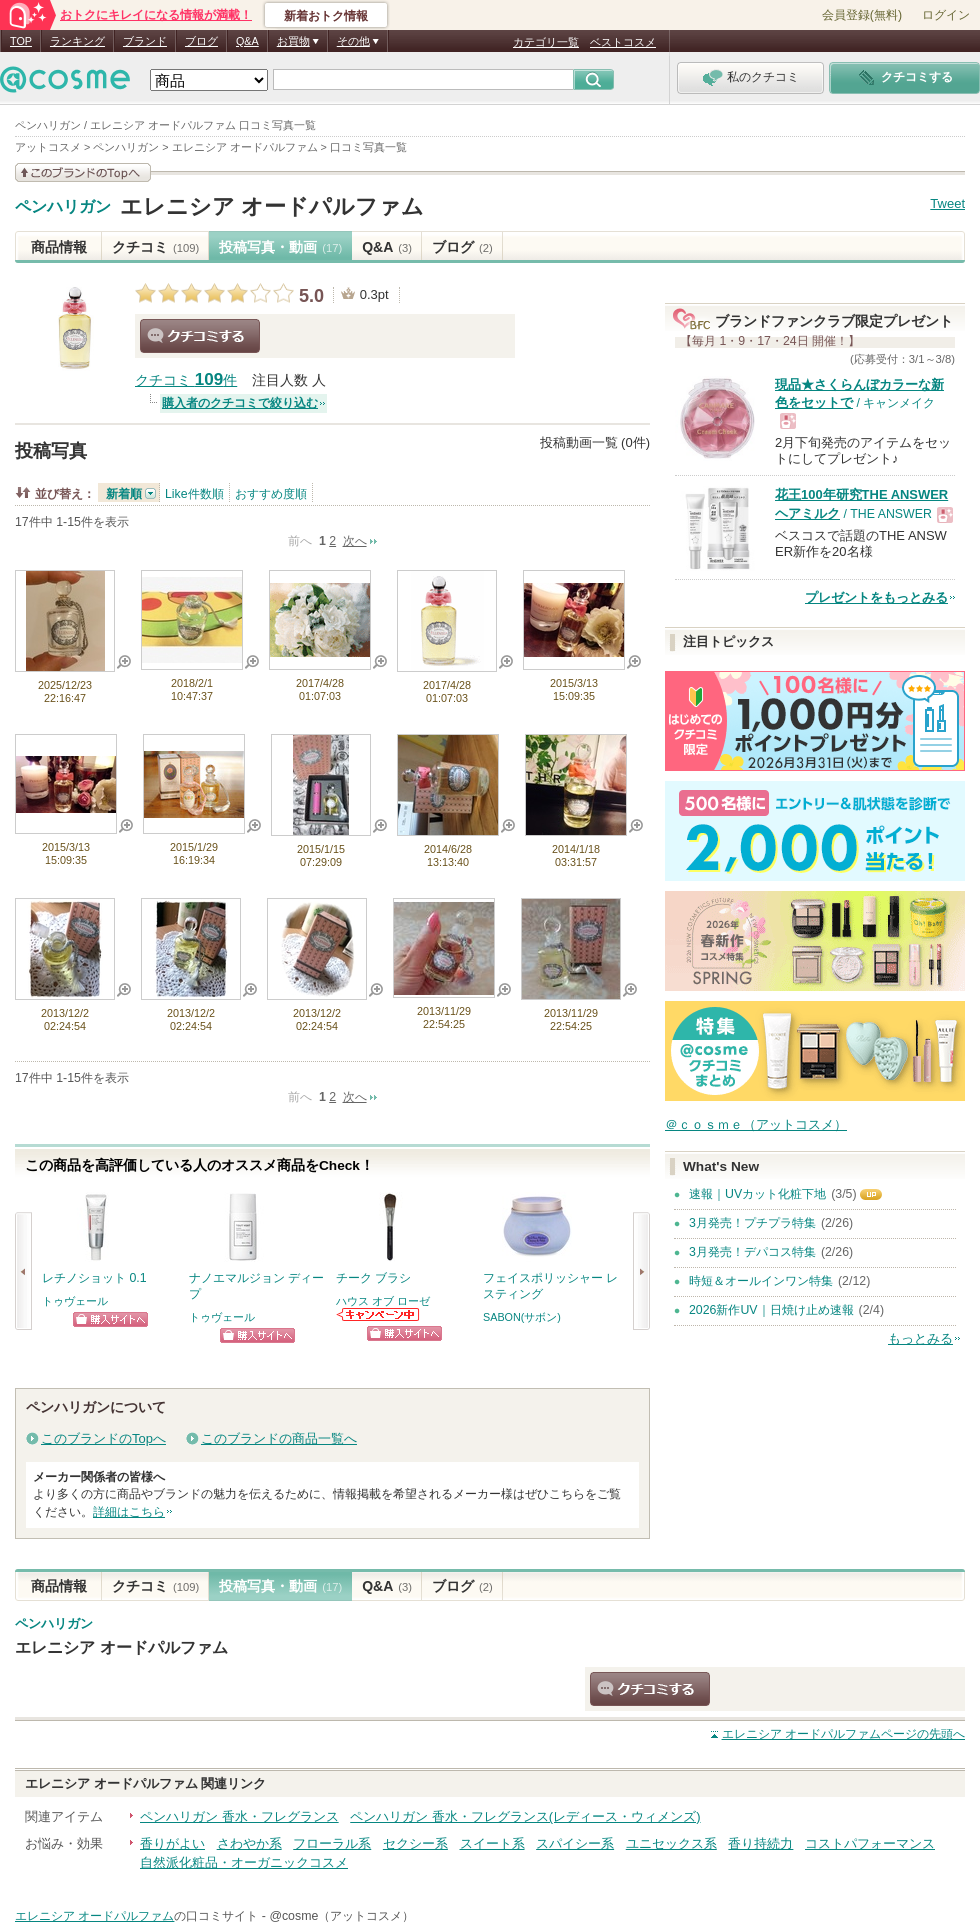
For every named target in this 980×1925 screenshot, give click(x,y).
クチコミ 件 (186, 380)
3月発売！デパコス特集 (752, 1252)
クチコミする (200, 336)
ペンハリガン (63, 207)
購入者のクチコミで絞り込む (240, 403)
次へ (355, 541)
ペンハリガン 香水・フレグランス (239, 1816)
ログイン (946, 15)
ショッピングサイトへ (110, 1319)
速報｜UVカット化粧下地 (757, 1194)
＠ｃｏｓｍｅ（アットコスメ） (756, 1124)
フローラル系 (332, 1843)
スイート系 (492, 1843)
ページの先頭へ (843, 1734)
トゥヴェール (75, 1301)
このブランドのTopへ (103, 1438)
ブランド (145, 41)
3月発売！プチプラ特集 (752, 1223)
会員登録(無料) (862, 15)
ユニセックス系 (671, 1843)
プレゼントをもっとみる (876, 597)
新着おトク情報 (326, 16)
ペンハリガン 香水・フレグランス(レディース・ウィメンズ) (525, 1816)
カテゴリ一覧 (546, 42)
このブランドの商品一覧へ (279, 1438)
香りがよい (172, 1843)
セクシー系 (415, 1843)
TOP (21, 41)
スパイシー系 (575, 1843)
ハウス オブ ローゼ (383, 1301)
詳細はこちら (129, 1512)
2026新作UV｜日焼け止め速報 (771, 1310)
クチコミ (155, 247)
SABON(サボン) (522, 1317)
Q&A (247, 41)
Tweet (947, 203)
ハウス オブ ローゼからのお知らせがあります (379, 1314)
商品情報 (59, 247)
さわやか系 (249, 1843)
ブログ (201, 41)
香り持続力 (760, 1843)
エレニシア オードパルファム (272, 206)
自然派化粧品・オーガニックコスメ (244, 1862)
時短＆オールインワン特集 (761, 1281)
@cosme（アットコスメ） (341, 1916)
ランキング (77, 41)
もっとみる (920, 1338)
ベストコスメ (623, 42)
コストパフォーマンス (870, 1843)
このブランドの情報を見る (83, 172)
